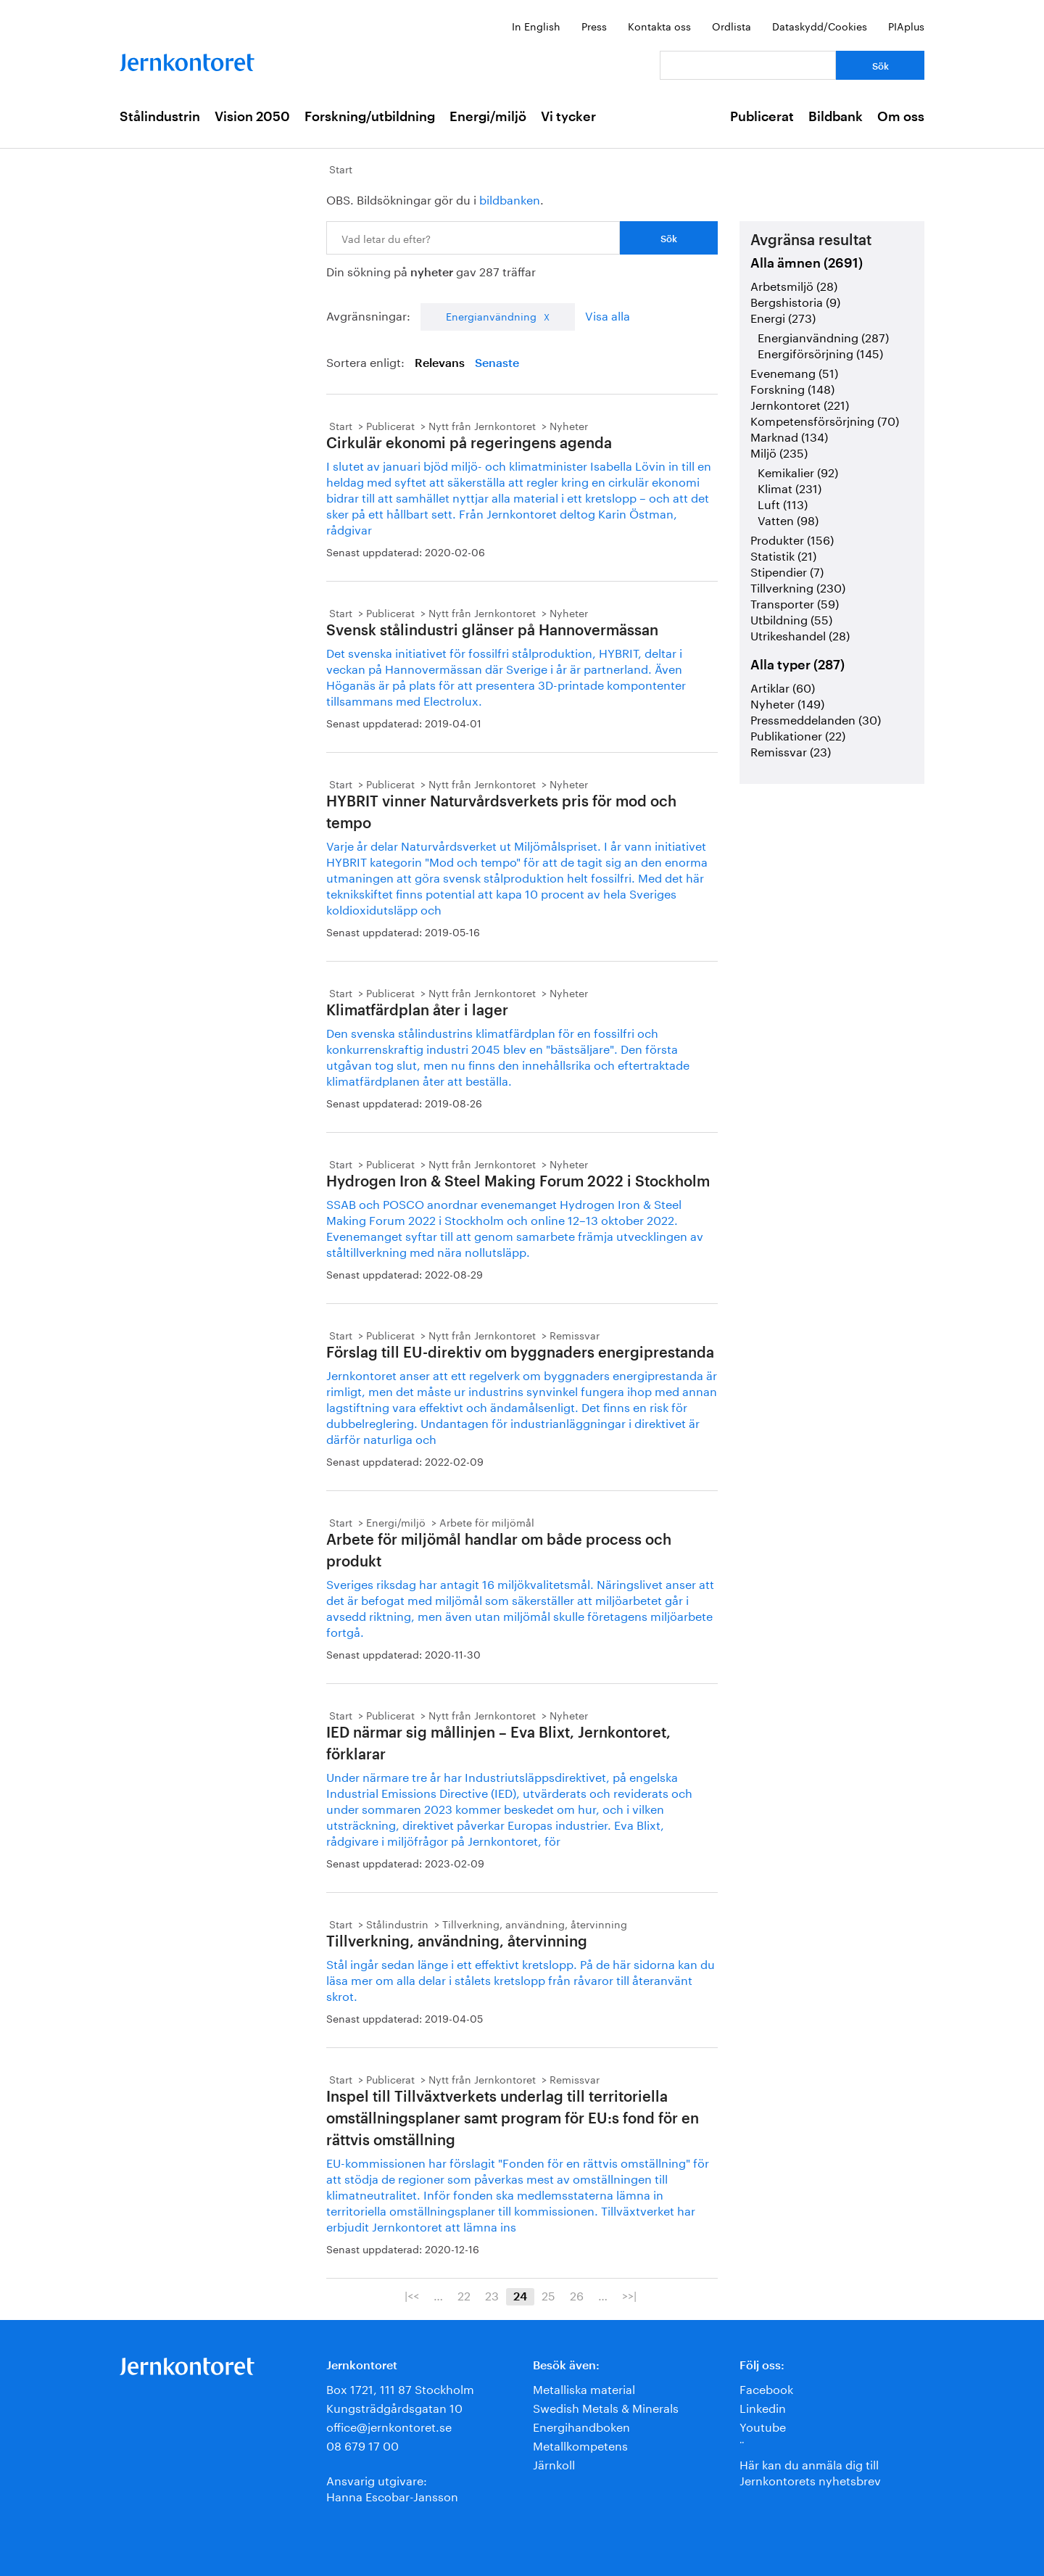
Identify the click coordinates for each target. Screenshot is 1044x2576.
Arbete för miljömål (486, 1522)
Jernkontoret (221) (799, 404)
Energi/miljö (488, 116)
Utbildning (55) (791, 618)
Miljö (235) (779, 451)
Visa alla (607, 314)
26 (577, 2294)
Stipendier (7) (787, 570)
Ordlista (731, 25)
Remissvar (575, 1334)
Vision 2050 (252, 116)
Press (594, 25)
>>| (629, 2294)
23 (492, 2294)
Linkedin (763, 2407)
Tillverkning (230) (797, 586)
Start (340, 168)
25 (548, 2294)
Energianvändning (491, 315)
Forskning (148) (792, 388)
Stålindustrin (160, 116)
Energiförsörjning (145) (820, 352)
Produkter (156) (792, 538)
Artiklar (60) (782, 686)
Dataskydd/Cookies (819, 25)
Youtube (763, 2425)
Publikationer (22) (797, 734)
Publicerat (762, 116)
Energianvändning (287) (823, 336)
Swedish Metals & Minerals (606, 2407)
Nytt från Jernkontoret (482, 425)
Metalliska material (584, 2388)
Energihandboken (581, 2425)
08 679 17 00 (362, 2444)
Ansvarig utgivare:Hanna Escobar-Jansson (392, 2487)
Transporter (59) (794, 602)
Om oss (900, 116)
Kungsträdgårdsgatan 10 (394, 2407)
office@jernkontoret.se (389, 2425)
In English (536, 25)
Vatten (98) (788, 519)
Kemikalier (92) (798, 471)
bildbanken (509, 198)
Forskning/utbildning (369, 116)
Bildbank (835, 116)
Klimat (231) (789, 487)
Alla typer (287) (797, 665)
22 (464, 2294)
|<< (412, 2294)
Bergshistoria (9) (795, 301)
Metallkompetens (580, 2444)
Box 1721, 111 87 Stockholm (400, 2388)
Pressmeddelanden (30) (815, 718)
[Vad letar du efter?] (748, 65)
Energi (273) (783, 316)
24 (520, 2297)
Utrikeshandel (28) (800, 634)
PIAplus (906, 25)
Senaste (497, 363)
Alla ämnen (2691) (806, 263)
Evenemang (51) (794, 372)
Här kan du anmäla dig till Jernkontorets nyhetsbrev (810, 2471)
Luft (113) (783, 503)
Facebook (766, 2388)
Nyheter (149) (787, 702)
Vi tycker (568, 116)
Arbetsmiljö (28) (793, 285)
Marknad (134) (789, 435)
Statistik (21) (783, 554)
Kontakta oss (659, 25)
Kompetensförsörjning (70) (824, 419)
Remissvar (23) (790, 750)
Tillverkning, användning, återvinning (534, 1923)
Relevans (440, 363)
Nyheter (569, 425)
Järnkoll (554, 2463)
